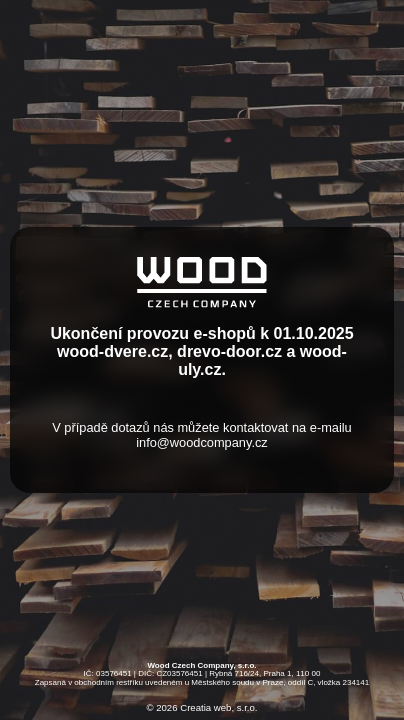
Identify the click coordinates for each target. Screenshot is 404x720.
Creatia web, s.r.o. (218, 708)
